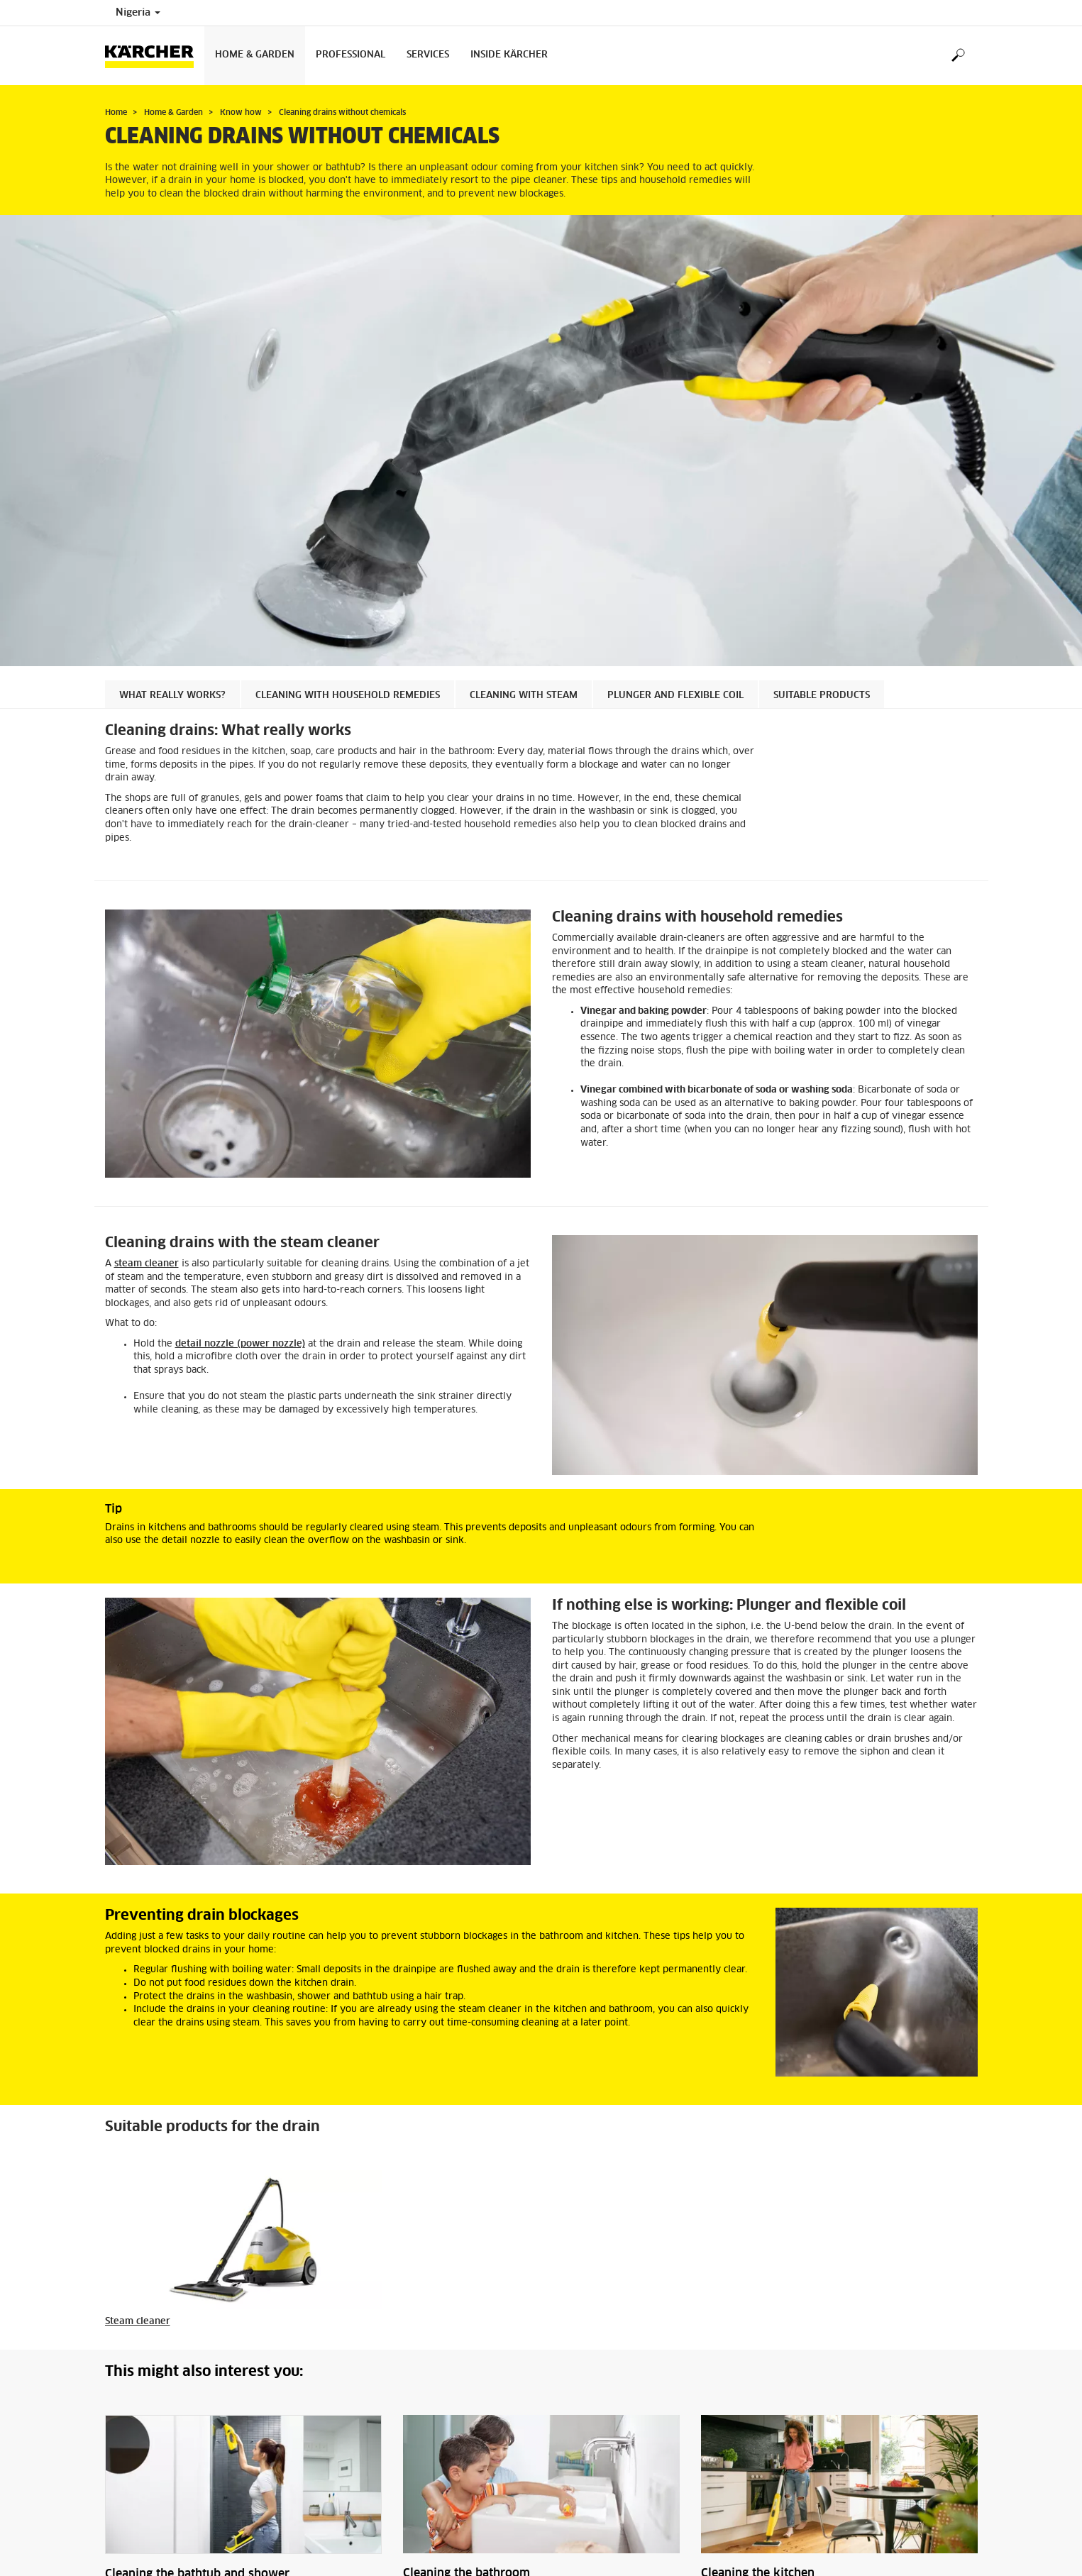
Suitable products (821, 695)
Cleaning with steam (524, 695)
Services (428, 55)
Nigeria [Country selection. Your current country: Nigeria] (138, 13)
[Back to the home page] (154, 55)
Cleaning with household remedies (347, 695)
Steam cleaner (137, 2321)
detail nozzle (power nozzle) (240, 1344)
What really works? (172, 695)
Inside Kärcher (509, 55)
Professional (350, 55)
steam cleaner (146, 1263)
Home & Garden (254, 55)
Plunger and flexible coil (675, 695)
